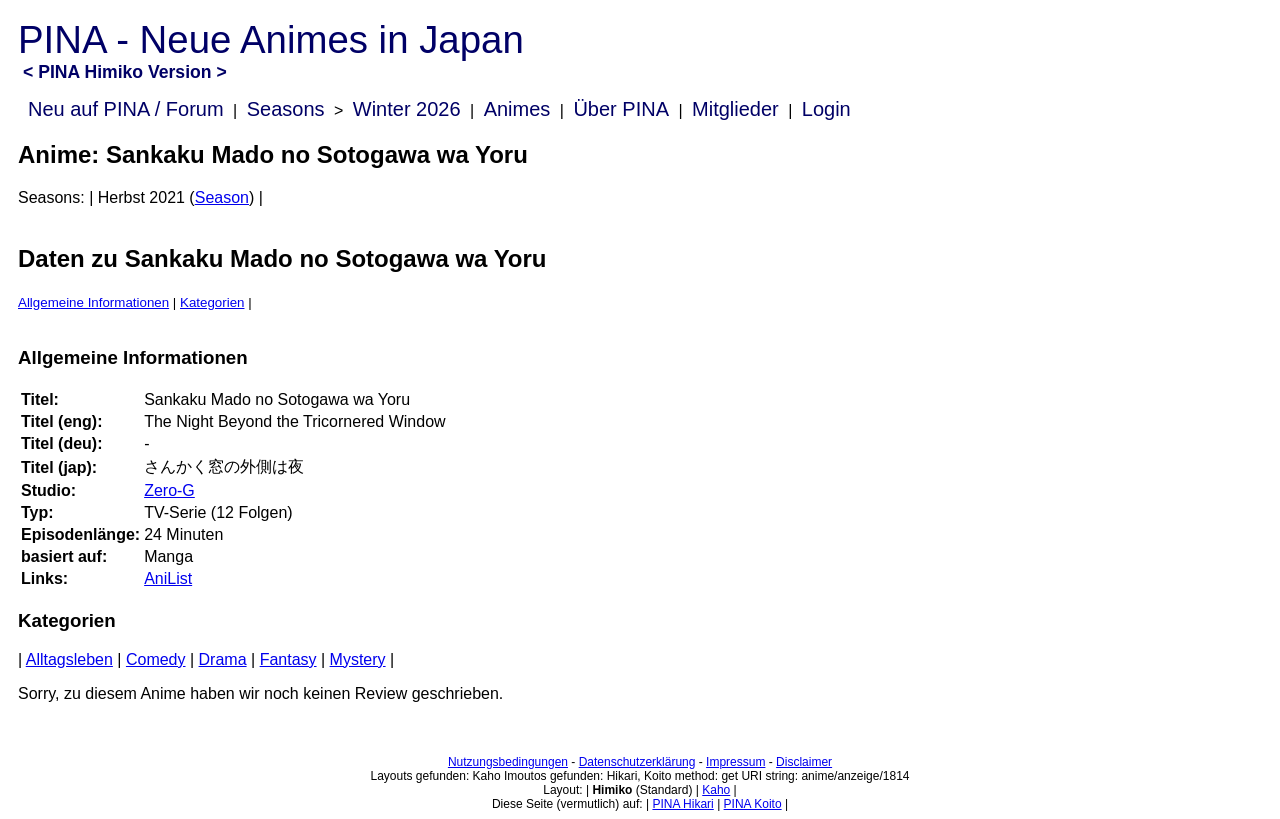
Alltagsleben (69, 659)
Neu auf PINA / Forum (126, 109)
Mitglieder (735, 109)
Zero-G (169, 490)
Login (826, 109)
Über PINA (621, 109)
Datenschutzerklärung (637, 762)
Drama (223, 659)
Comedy (156, 659)
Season (222, 197)
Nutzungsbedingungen (508, 762)
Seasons (286, 109)
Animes (517, 109)
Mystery (358, 659)
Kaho (716, 790)
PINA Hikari (682, 804)
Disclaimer (804, 762)
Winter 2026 (407, 109)
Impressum (735, 762)
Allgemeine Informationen (93, 302)
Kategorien (212, 302)
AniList (168, 578)
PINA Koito (753, 804)
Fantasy (288, 659)
